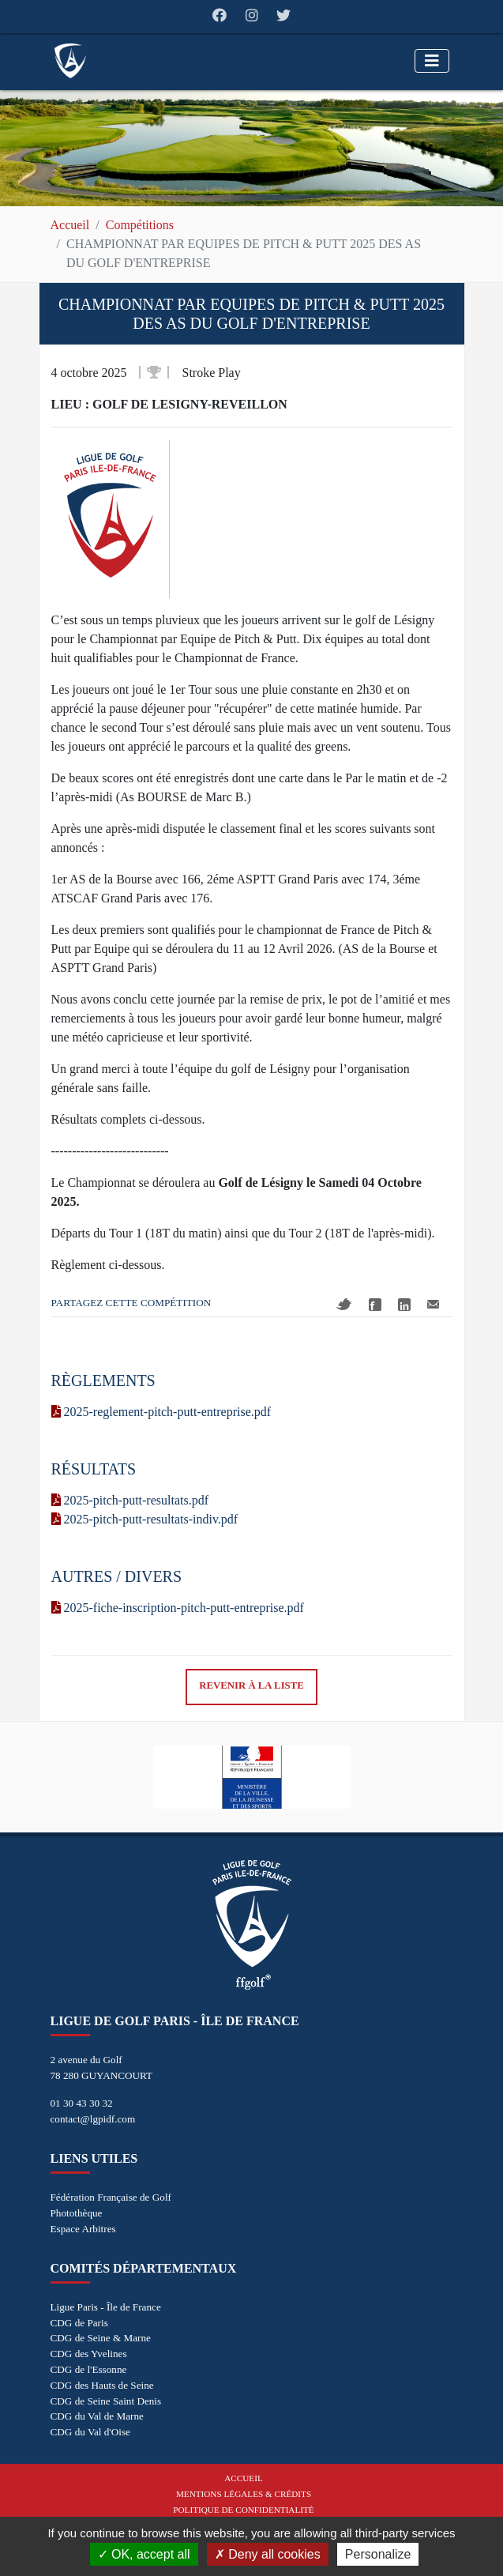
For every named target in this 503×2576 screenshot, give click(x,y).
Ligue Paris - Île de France (106, 2307)
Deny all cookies (268, 2554)
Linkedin (404, 1304)
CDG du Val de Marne (97, 2416)
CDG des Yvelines (89, 2353)
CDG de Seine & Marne (101, 2338)
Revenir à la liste (251, 1685)
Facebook (375, 1304)
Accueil (70, 225)
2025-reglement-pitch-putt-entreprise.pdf (161, 1411)
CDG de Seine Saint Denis (106, 2401)
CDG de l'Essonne (89, 2369)
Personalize (378, 2554)
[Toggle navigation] (432, 61)
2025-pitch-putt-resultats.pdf (130, 1500)
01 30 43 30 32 (82, 2103)
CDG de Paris (79, 2323)
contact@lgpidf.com (93, 2119)
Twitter (344, 1304)
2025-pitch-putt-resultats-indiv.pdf (144, 1519)
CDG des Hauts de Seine (102, 2385)
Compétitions (140, 225)
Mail (433, 1304)
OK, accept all (144, 2554)
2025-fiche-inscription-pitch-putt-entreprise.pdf (177, 1607)
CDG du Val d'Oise (90, 2432)
